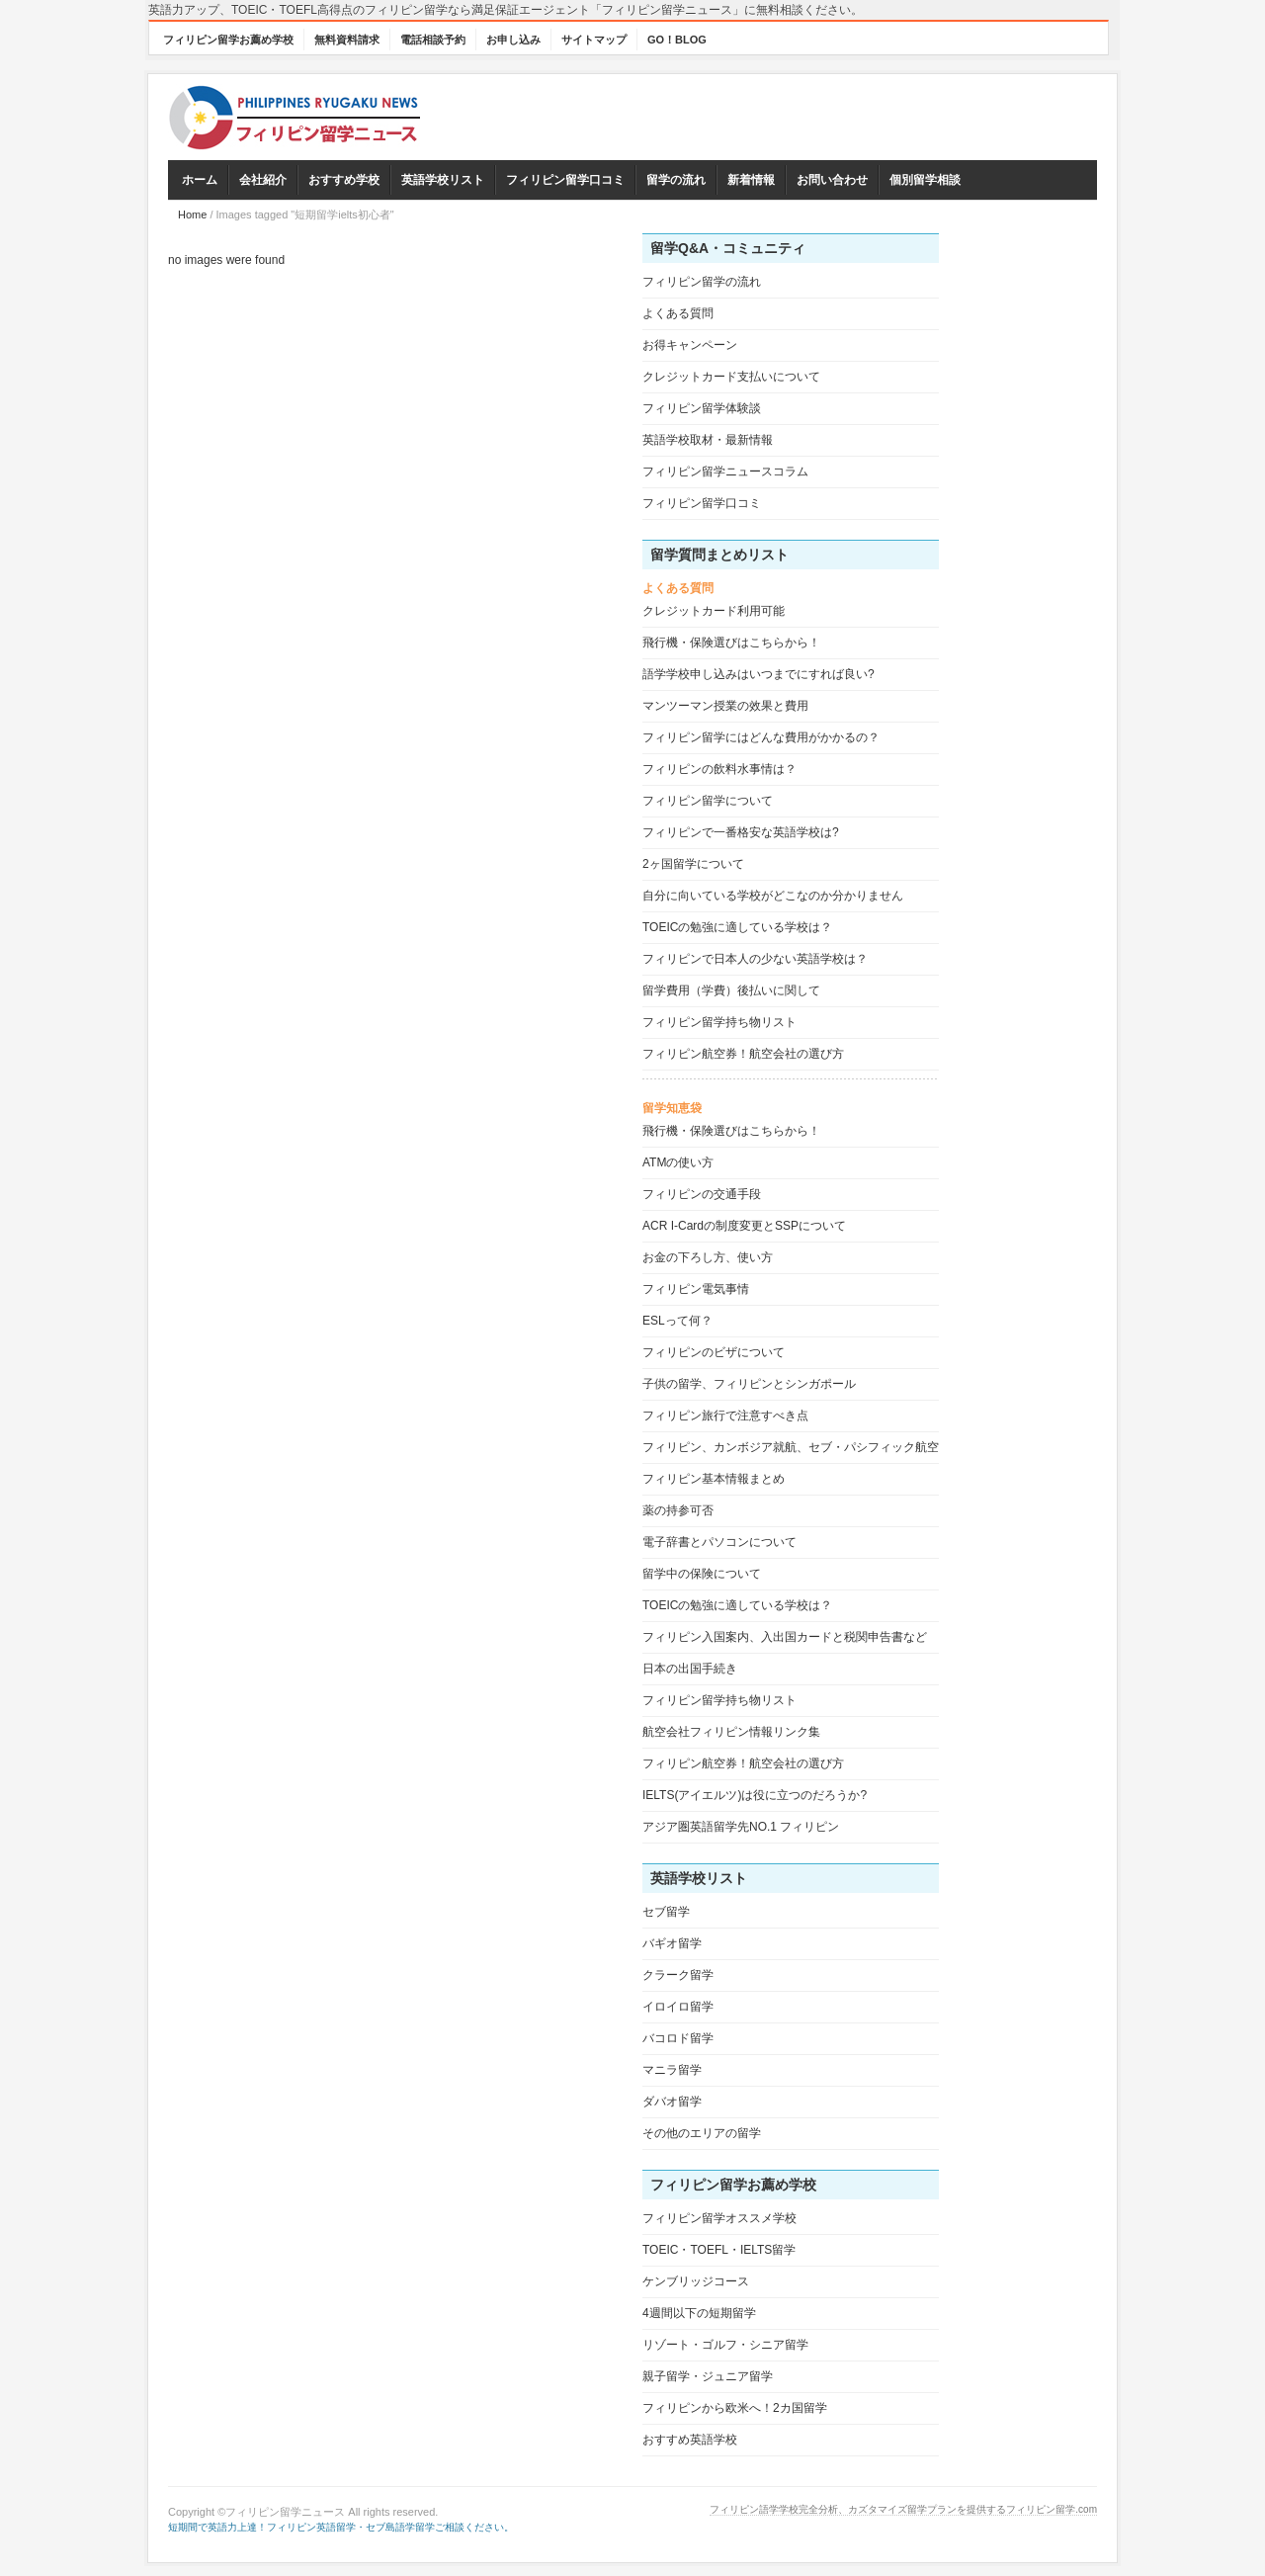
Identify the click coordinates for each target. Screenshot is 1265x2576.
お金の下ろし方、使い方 (707, 1257)
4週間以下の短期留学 (699, 2313)
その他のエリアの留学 (701, 2133)
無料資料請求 (347, 39)
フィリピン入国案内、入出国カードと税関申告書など (784, 1637)
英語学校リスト (442, 180)
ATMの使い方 (678, 1162)
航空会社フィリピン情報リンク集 (731, 1732)
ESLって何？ (677, 1321)
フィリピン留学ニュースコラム (725, 471)
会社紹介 (263, 180)
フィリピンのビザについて (713, 1352)
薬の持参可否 (678, 1510)
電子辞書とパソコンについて (719, 1542)
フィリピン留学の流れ (701, 282)
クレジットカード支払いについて (731, 377)
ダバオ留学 (672, 2101)
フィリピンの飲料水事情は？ (719, 769)
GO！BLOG (677, 39)
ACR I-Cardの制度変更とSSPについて (744, 1226)
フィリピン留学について (707, 801)
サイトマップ (594, 39)
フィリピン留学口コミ (565, 180)
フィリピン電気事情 (695, 1289)
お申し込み (513, 39)
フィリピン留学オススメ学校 (719, 2218)
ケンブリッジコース (695, 2281)
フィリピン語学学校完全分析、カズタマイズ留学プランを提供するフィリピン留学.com (903, 2509)
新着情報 (751, 180)
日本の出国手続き (689, 1668)
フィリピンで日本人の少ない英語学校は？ (755, 959)
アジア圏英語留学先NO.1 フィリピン (740, 1827)
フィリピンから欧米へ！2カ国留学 (734, 2408)
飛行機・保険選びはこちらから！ (731, 642)
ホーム (199, 180)
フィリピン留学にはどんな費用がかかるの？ (761, 737)
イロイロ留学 (678, 2007)
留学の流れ (676, 180)
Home (192, 214)
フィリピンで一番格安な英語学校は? (740, 832)
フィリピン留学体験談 (701, 408)
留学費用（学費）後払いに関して (731, 990)
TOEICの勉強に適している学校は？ (737, 927)
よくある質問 (678, 313)
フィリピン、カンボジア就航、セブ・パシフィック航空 (790, 1447)
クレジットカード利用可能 (713, 611)
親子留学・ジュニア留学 (707, 2376)
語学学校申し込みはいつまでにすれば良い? (758, 674)
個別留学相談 (925, 180)
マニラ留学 (672, 2070)
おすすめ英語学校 (689, 2440)
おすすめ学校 (344, 180)
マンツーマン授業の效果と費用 (725, 706)
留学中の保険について (701, 1574)
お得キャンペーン (689, 345)
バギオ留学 (672, 1943)
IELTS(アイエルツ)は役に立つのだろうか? (754, 1795)
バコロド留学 (678, 2038)
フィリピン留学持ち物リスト (719, 1022)
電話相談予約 (432, 39)
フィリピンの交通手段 (701, 1194)
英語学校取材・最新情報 (707, 440)
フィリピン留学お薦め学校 (228, 39)
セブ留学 (666, 1912)
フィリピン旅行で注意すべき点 (725, 1415)
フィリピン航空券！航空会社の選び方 (743, 1054)
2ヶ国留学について (693, 864)
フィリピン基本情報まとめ (713, 1479)
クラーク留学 (678, 1975)
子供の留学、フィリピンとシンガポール (749, 1384)
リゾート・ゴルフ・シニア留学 (725, 2345)
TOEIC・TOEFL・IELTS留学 (719, 2250)
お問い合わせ (832, 180)
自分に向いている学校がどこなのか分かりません (772, 895)
